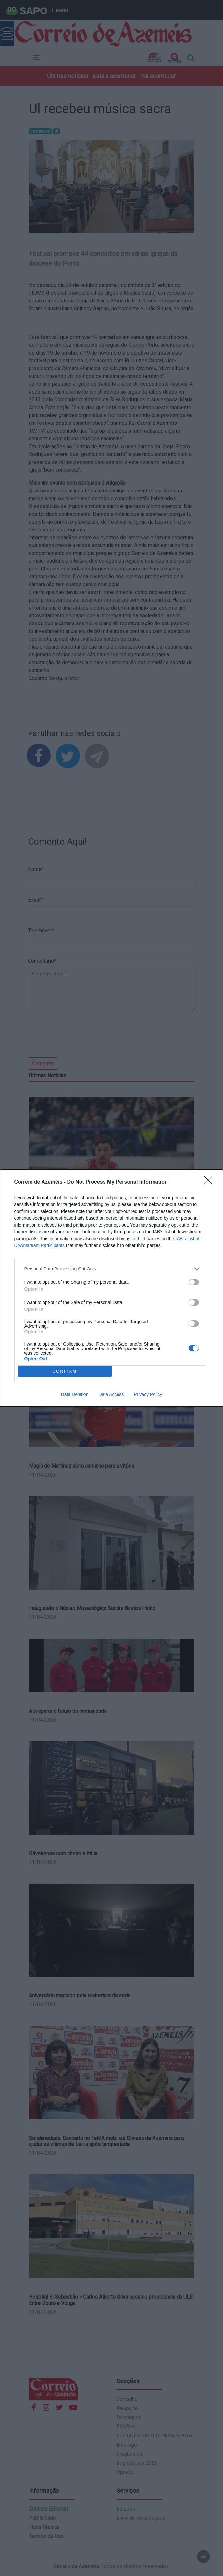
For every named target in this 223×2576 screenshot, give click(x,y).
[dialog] (111, 1288)
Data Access (111, 1394)
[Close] (210, 1182)
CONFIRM (65, 1371)
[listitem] (111, 1269)
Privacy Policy (148, 1394)
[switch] (194, 1282)
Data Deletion (75, 1394)
